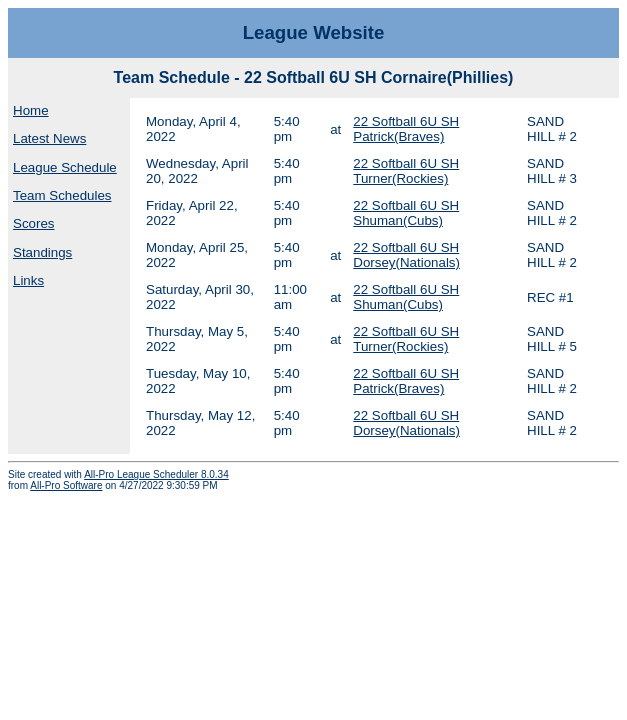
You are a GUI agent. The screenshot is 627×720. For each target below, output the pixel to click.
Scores (33, 223)
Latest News (49, 138)
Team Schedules (62, 195)
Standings (42, 252)
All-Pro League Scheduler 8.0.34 (156, 474)
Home (31, 110)
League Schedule (65, 167)
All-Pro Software (66, 485)
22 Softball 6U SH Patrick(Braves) (406, 129)
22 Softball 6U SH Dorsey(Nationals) (406, 255)
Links (28, 280)
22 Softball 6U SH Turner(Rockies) (406, 171)
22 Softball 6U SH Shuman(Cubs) (406, 213)
